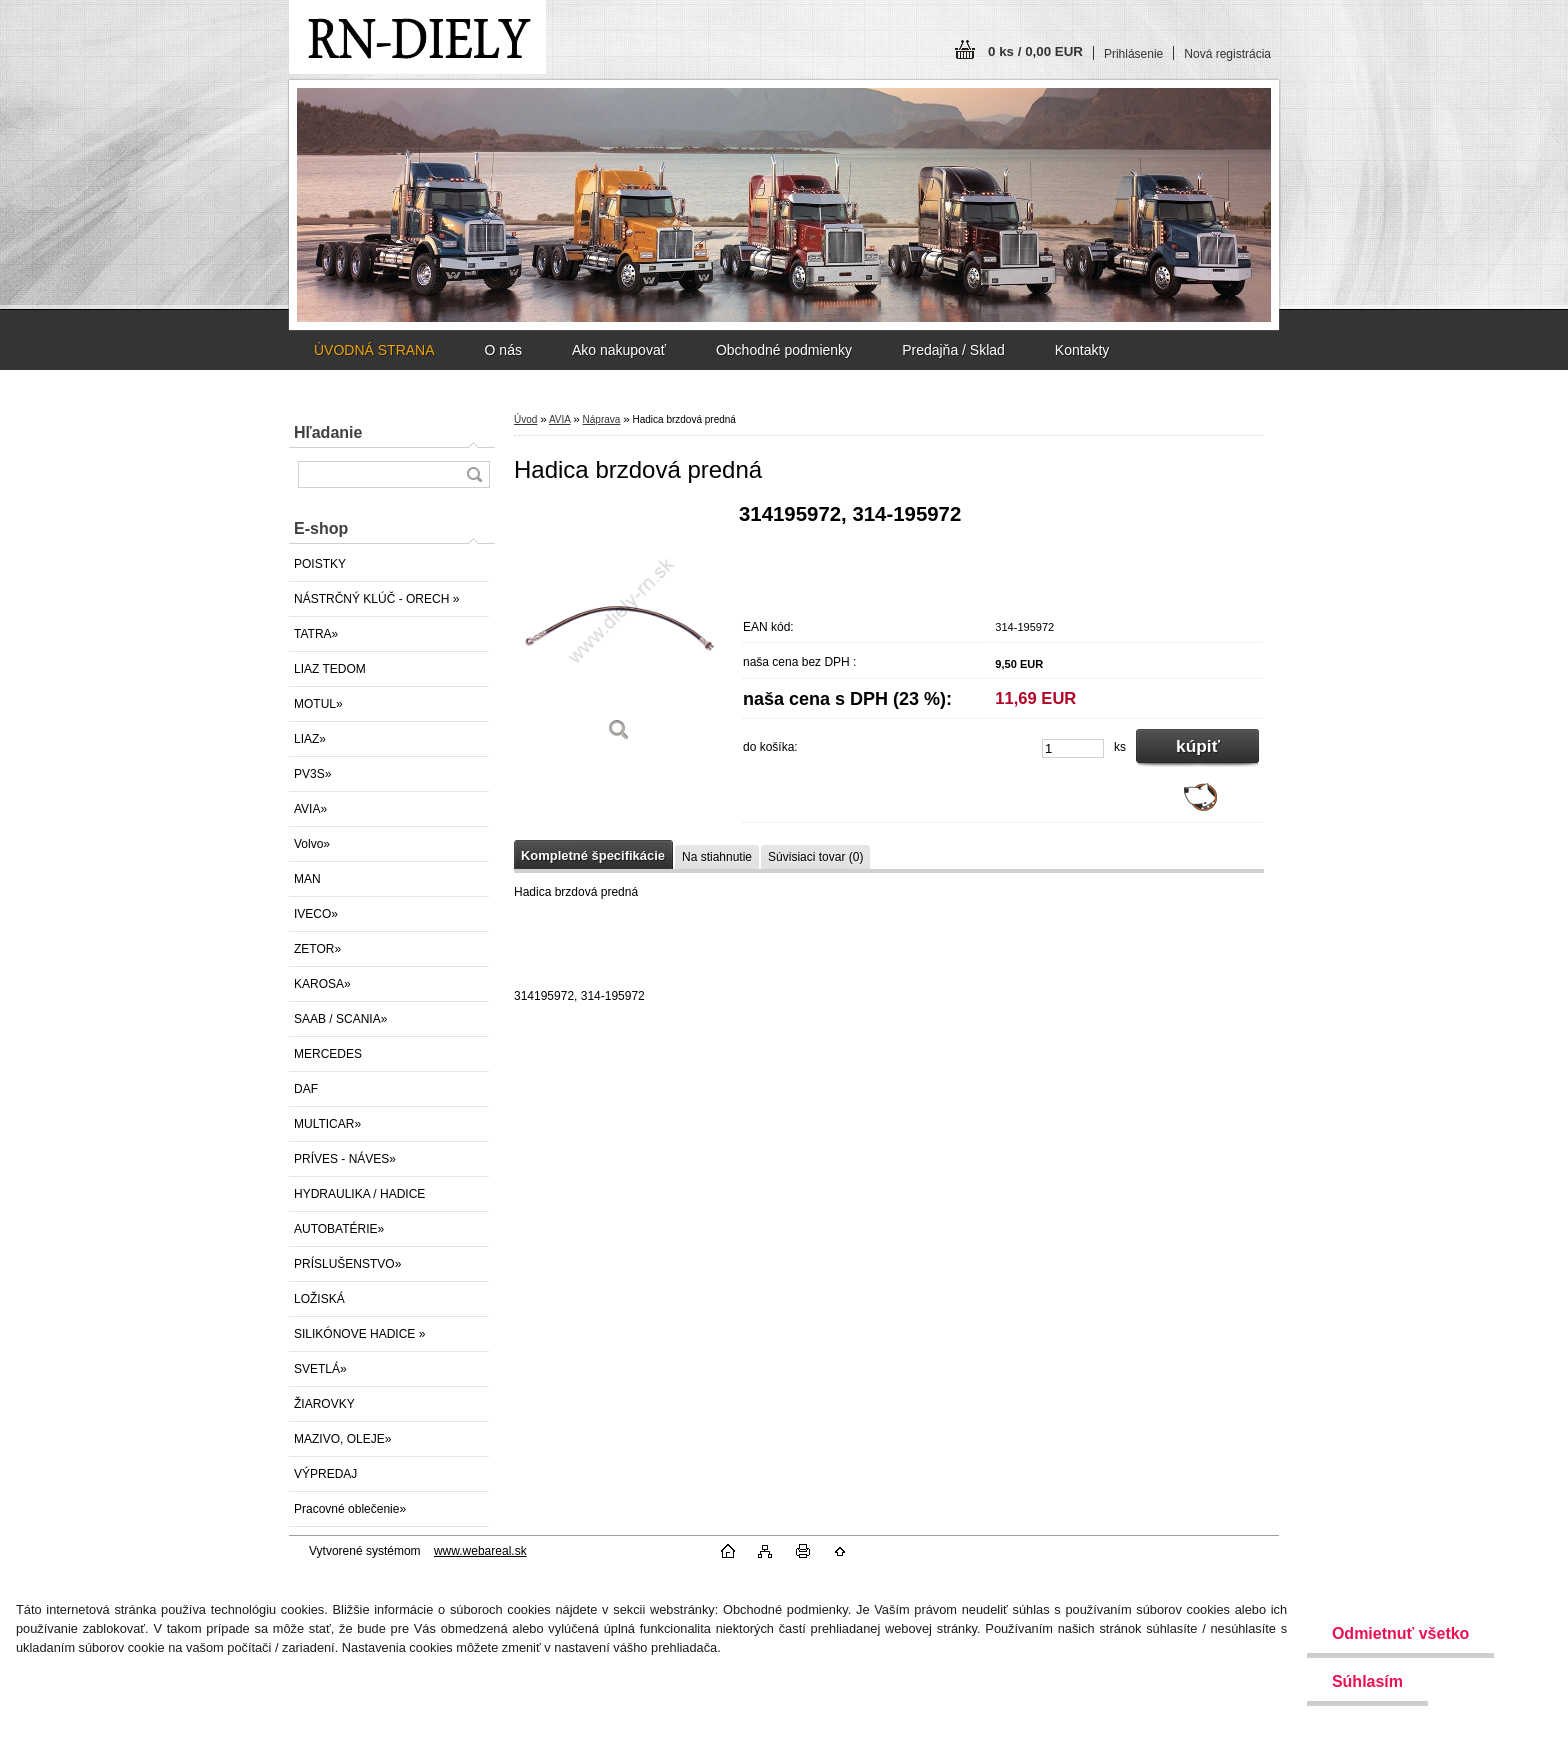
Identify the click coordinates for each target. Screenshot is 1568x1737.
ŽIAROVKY (324, 1404)
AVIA (560, 419)
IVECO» (316, 914)
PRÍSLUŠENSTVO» (347, 1264)
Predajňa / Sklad (953, 350)
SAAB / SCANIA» (340, 1019)
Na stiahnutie (717, 857)
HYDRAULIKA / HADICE (359, 1194)
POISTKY (320, 564)
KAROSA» (322, 984)
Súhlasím (1367, 1681)
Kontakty (1082, 350)
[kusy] (1073, 748)
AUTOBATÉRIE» (339, 1229)
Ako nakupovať (619, 350)
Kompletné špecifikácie (593, 855)
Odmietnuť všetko (1400, 1633)
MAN (307, 879)
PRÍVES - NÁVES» (345, 1159)
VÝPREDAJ (325, 1474)
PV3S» (312, 774)
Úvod (525, 419)
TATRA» (316, 634)
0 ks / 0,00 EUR (1035, 51)
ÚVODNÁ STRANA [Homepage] (374, 350)
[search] (474, 474)
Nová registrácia (1227, 54)
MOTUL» (318, 704)
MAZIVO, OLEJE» (342, 1439)
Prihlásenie (1133, 54)
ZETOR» (317, 949)
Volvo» (312, 844)
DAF (306, 1089)
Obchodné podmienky (784, 350)
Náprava (602, 419)
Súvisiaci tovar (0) (815, 857)
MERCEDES (328, 1054)
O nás (503, 350)
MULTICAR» (327, 1124)
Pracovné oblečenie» (350, 1509)
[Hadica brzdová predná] (619, 629)
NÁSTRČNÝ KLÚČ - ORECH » (376, 599)
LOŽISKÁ (319, 1299)
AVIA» (310, 809)
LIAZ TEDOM (330, 669)
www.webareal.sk (480, 1551)
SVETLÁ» (320, 1369)
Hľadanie (328, 432)
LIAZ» (310, 739)
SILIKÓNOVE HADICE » (359, 1334)
